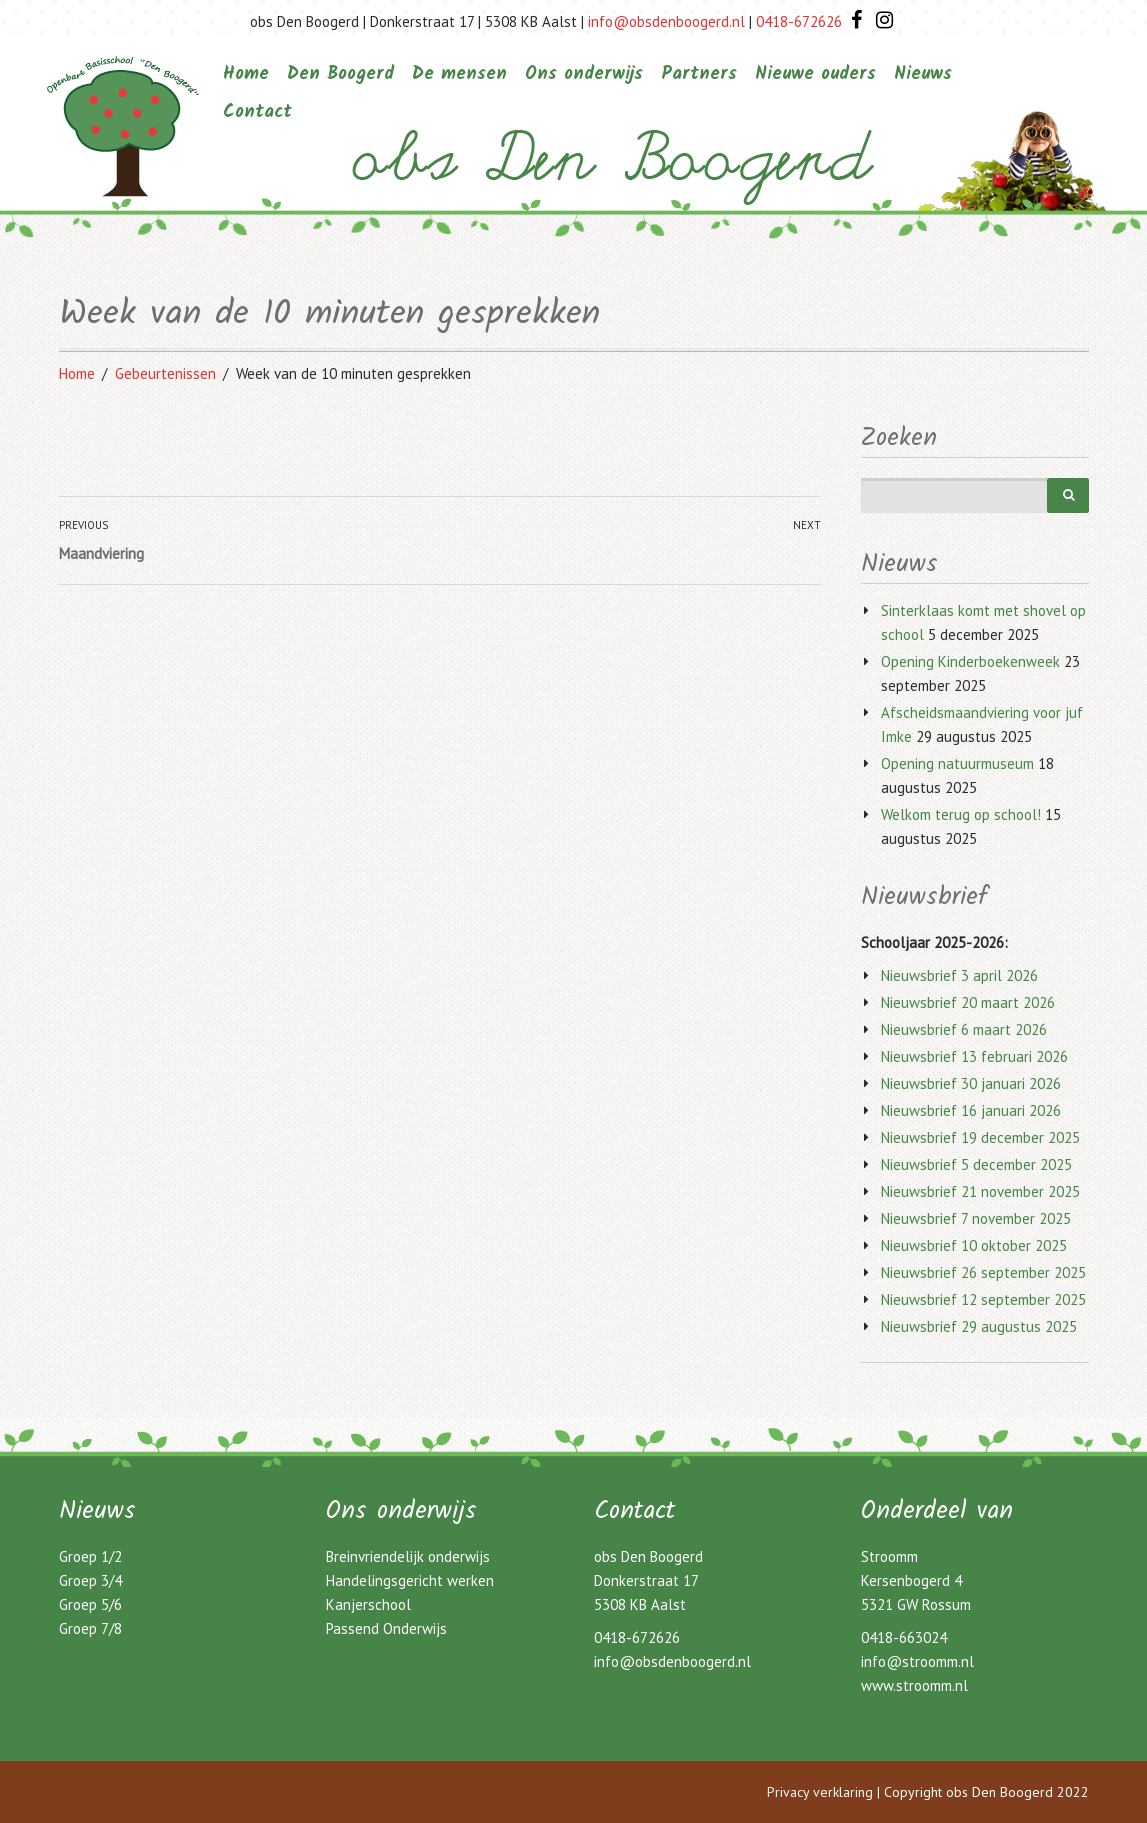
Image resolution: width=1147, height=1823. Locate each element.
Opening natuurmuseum (957, 763)
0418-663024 (904, 1637)
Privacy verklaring (820, 1792)
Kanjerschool (368, 1604)
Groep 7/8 (90, 1628)
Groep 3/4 (90, 1580)
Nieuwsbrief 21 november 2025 (980, 1191)
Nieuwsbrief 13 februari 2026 (974, 1056)
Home (246, 74)
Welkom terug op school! (961, 814)
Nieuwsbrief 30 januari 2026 (971, 1083)
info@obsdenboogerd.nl (666, 21)
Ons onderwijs (584, 74)
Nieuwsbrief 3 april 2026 (959, 975)
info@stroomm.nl (917, 1661)
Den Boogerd (340, 74)
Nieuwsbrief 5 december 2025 (976, 1164)
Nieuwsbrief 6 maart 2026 (964, 1029)
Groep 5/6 (90, 1604)
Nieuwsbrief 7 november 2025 (976, 1218)
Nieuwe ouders (815, 74)
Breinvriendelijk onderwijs (408, 1556)
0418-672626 (799, 21)
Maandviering (101, 553)
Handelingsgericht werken (410, 1580)
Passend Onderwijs (386, 1628)
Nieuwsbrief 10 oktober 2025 (974, 1245)
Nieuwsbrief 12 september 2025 (983, 1299)
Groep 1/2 (90, 1556)
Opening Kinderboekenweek (970, 661)
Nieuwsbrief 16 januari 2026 (971, 1110)
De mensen (459, 74)
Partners (699, 74)
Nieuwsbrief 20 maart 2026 (968, 1002)
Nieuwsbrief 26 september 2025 (983, 1272)
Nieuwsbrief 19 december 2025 (980, 1137)
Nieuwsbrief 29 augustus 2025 (979, 1326)
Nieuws (923, 74)
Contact (257, 112)
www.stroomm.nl (914, 1685)
